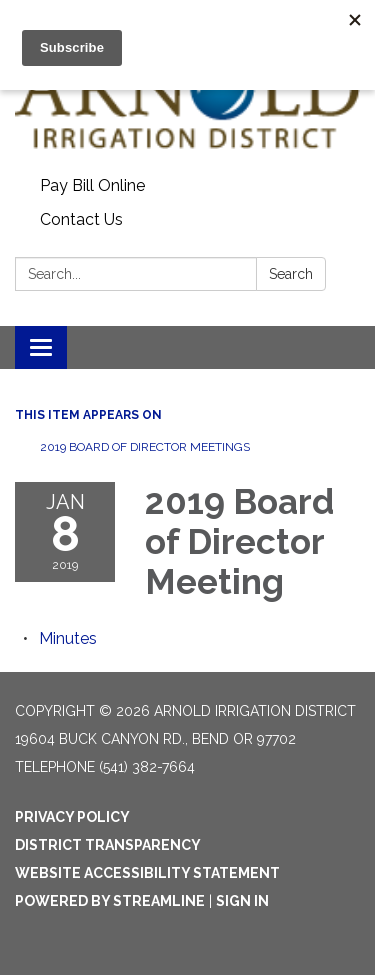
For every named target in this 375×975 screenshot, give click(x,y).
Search (291, 274)
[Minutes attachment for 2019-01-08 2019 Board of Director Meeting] (68, 638)
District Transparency (108, 845)
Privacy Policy (72, 817)
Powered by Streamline (110, 901)
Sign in (242, 901)
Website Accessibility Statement (147, 873)
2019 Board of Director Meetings (145, 447)
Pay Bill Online (92, 185)
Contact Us (81, 219)
